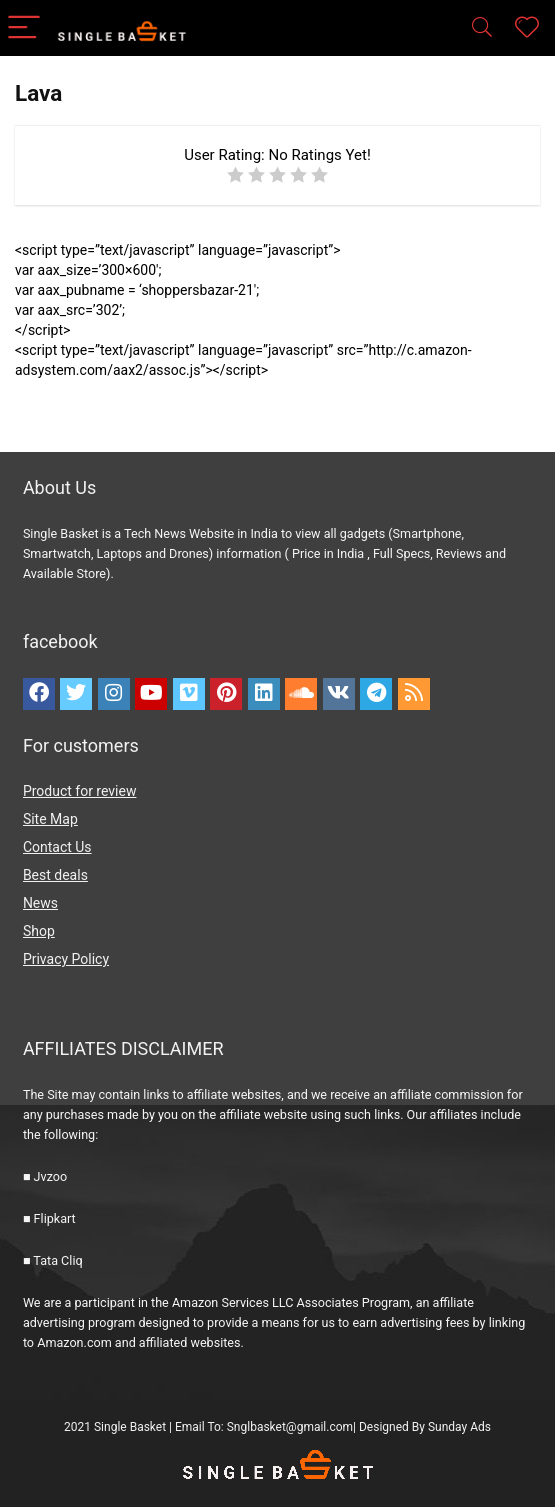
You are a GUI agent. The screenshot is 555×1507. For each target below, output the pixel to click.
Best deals (55, 875)
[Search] (482, 28)
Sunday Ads (459, 1427)
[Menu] (24, 28)
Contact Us (57, 847)
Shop (39, 931)
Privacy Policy (66, 959)
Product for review (80, 791)
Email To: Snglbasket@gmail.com (264, 1427)
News (40, 903)
